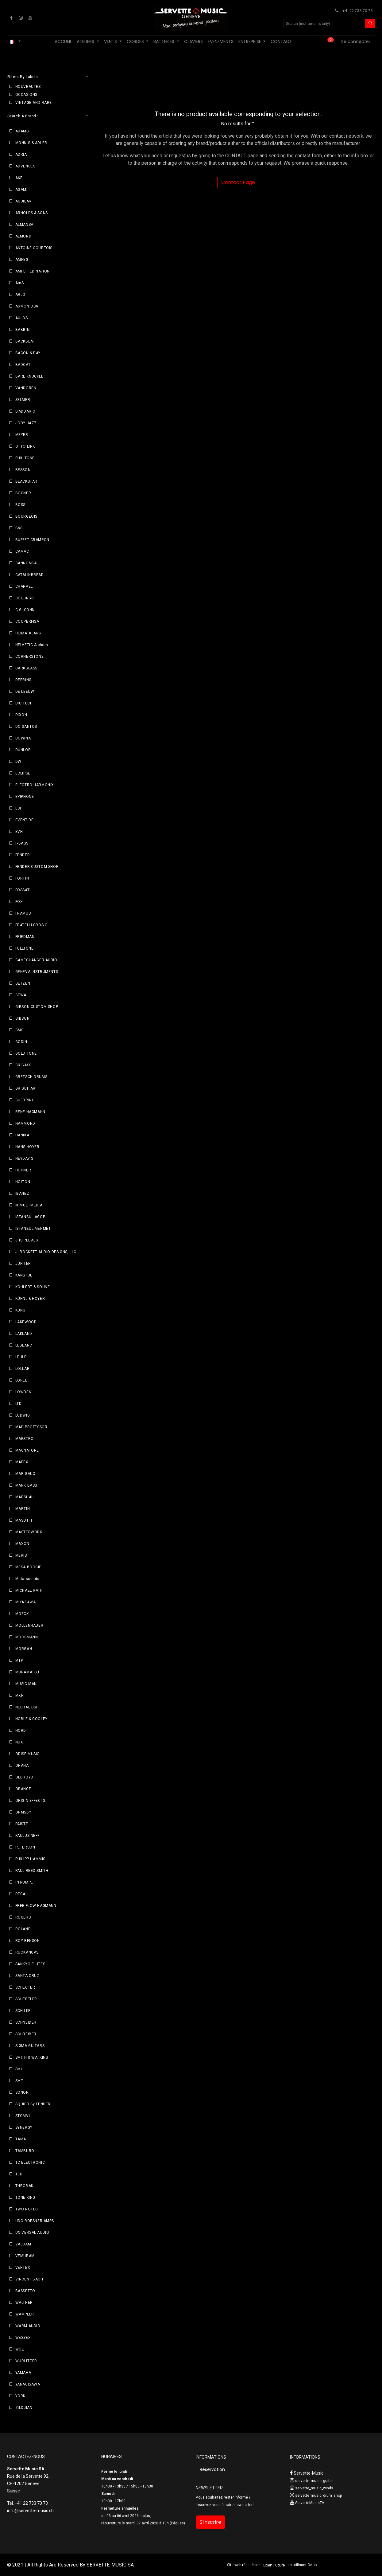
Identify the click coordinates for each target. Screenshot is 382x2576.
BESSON (23, 470)
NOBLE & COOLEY (31, 1719)
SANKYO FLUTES (30, 1964)
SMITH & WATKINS (31, 2057)
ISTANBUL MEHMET (33, 1228)
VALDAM (23, 2244)
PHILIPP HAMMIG (30, 1859)
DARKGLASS (26, 668)
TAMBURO (24, 2151)
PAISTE (21, 1824)
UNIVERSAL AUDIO (32, 2232)
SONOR (22, 2092)
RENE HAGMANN (30, 1112)
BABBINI (23, 329)
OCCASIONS (26, 94)
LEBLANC (23, 1345)
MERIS (21, 1555)
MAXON (22, 1544)
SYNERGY (24, 2127)
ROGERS (23, 1917)
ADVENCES (25, 166)
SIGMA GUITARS (30, 2046)
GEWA (20, 995)
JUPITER (23, 1263)
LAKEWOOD (26, 1322)
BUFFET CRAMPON (32, 540)
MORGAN (23, 1649)
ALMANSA (24, 224)
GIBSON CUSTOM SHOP (36, 1007)
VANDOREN (26, 388)
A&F (18, 178)
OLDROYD (24, 1777)
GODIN (21, 1042)
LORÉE (21, 1380)
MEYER (21, 435)
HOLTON (22, 1182)
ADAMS (22, 131)
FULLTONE (24, 948)
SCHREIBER (26, 2034)
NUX (19, 1742)
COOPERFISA (27, 621)
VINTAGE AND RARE (33, 102)
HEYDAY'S (24, 1158)
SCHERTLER (26, 1999)
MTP (19, 1660)
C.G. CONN (25, 610)
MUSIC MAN (26, 1684)
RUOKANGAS (27, 1952)
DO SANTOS (26, 726)
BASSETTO (25, 2291)
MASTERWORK (28, 1532)
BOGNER (23, 493)
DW (18, 761)
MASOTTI (23, 1520)
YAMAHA (23, 2372)
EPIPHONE (24, 796)
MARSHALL (25, 1497)
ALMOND (23, 236)
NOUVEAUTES (28, 86)
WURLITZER (26, 2361)
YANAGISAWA (27, 2384)
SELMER (22, 400)
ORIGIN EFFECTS (30, 1800)
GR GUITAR (25, 1088)
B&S (19, 528)
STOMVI (22, 2116)
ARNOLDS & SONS (31, 213)
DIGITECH (24, 703)
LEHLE (21, 1357)
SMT (19, 2081)
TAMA (20, 2139)
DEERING (23, 680)
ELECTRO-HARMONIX (34, 785)
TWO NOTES (26, 2209)
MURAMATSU (27, 1672)
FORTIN (22, 878)
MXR (19, 1695)
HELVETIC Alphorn (31, 645)
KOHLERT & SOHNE (32, 1287)
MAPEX (22, 1462)
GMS (19, 1030)
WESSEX (23, 2337)
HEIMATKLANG (28, 633)
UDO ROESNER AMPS (34, 2221)
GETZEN (22, 983)
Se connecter (355, 41)
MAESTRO (24, 1439)
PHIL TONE (25, 458)
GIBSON (22, 1018)
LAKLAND (23, 1333)
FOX (19, 902)
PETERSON (25, 1847)
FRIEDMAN (25, 937)
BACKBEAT (25, 341)
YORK (20, 2396)
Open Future (274, 2565)
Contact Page (238, 182)
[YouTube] (30, 18)
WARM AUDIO (28, 2326)
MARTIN (22, 1509)
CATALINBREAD (29, 575)
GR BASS (23, 1065)
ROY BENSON (27, 1941)
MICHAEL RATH (29, 1590)
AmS (19, 283)
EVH (19, 831)
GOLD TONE (26, 1053)
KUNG (20, 1310)
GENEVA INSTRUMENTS (36, 972)
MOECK (22, 1614)
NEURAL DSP (27, 1707)
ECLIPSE (22, 773)
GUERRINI (24, 1100)
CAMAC (22, 551)
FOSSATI (23, 890)
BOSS (20, 505)
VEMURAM (25, 2256)
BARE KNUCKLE (29, 376)
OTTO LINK (25, 446)
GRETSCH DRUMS (31, 1077)
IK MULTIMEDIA (29, 1205)
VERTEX (22, 2267)
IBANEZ (22, 1193)
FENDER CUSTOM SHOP (37, 867)
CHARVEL (24, 586)
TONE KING (25, 2197)
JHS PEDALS (26, 1240)
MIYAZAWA (25, 1602)
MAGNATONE (27, 1450)
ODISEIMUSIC (27, 1754)
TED (19, 2174)
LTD (18, 1404)
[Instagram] (21, 18)
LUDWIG (22, 1415)
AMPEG (22, 259)
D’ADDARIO (25, 411)
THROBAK (24, 2186)
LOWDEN (23, 1392)
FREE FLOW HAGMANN (35, 1906)
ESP (18, 808)
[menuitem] (63, 41)
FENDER (22, 855)
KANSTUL (23, 1275)
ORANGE (23, 1789)
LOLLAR (22, 1368)
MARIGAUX (25, 1474)
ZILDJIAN (24, 2407)
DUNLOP (23, 750)
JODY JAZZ (26, 423)
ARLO (20, 294)
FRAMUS (23, 913)
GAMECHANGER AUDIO (36, 960)
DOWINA (23, 738)
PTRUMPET (25, 1882)
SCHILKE (23, 2011)
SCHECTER (25, 1987)
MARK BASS (26, 1485)
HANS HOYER (27, 1147)
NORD (20, 1730)
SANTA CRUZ (27, 1976)
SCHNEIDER (26, 2022)
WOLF (20, 2349)
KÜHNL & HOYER (30, 1298)
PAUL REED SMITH (31, 1870)
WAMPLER (24, 2314)
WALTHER (24, 2302)
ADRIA (21, 154)
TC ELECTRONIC (30, 2162)
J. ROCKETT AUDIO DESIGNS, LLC (45, 1252)
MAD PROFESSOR (31, 1427)
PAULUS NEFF (27, 1835)
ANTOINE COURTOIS (34, 248)
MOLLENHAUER (29, 1625)
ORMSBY (23, 1812)
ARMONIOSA (26, 306)
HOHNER (23, 1170)
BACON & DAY (28, 353)
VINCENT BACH (29, 2279)
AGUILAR (23, 201)
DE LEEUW (24, 691)
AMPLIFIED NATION (32, 271)
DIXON (21, 715)
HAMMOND (25, 1123)
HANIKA (22, 1135)
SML (19, 2069)
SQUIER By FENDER (33, 2104)
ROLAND (23, 1929)
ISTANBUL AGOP (30, 1217)
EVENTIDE (24, 820)
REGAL (21, 1894)
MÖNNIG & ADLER (31, 143)
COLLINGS (24, 598)
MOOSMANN (26, 1637)
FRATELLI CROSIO (31, 925)
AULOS (21, 318)
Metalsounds (27, 1579)
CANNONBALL (28, 563)
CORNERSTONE (29, 656)
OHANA (22, 1765)
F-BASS (22, 843)
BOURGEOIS (26, 516)
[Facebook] (11, 18)
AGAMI (21, 189)
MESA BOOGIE (28, 1567)
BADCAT (23, 365)
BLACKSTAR (26, 481)
